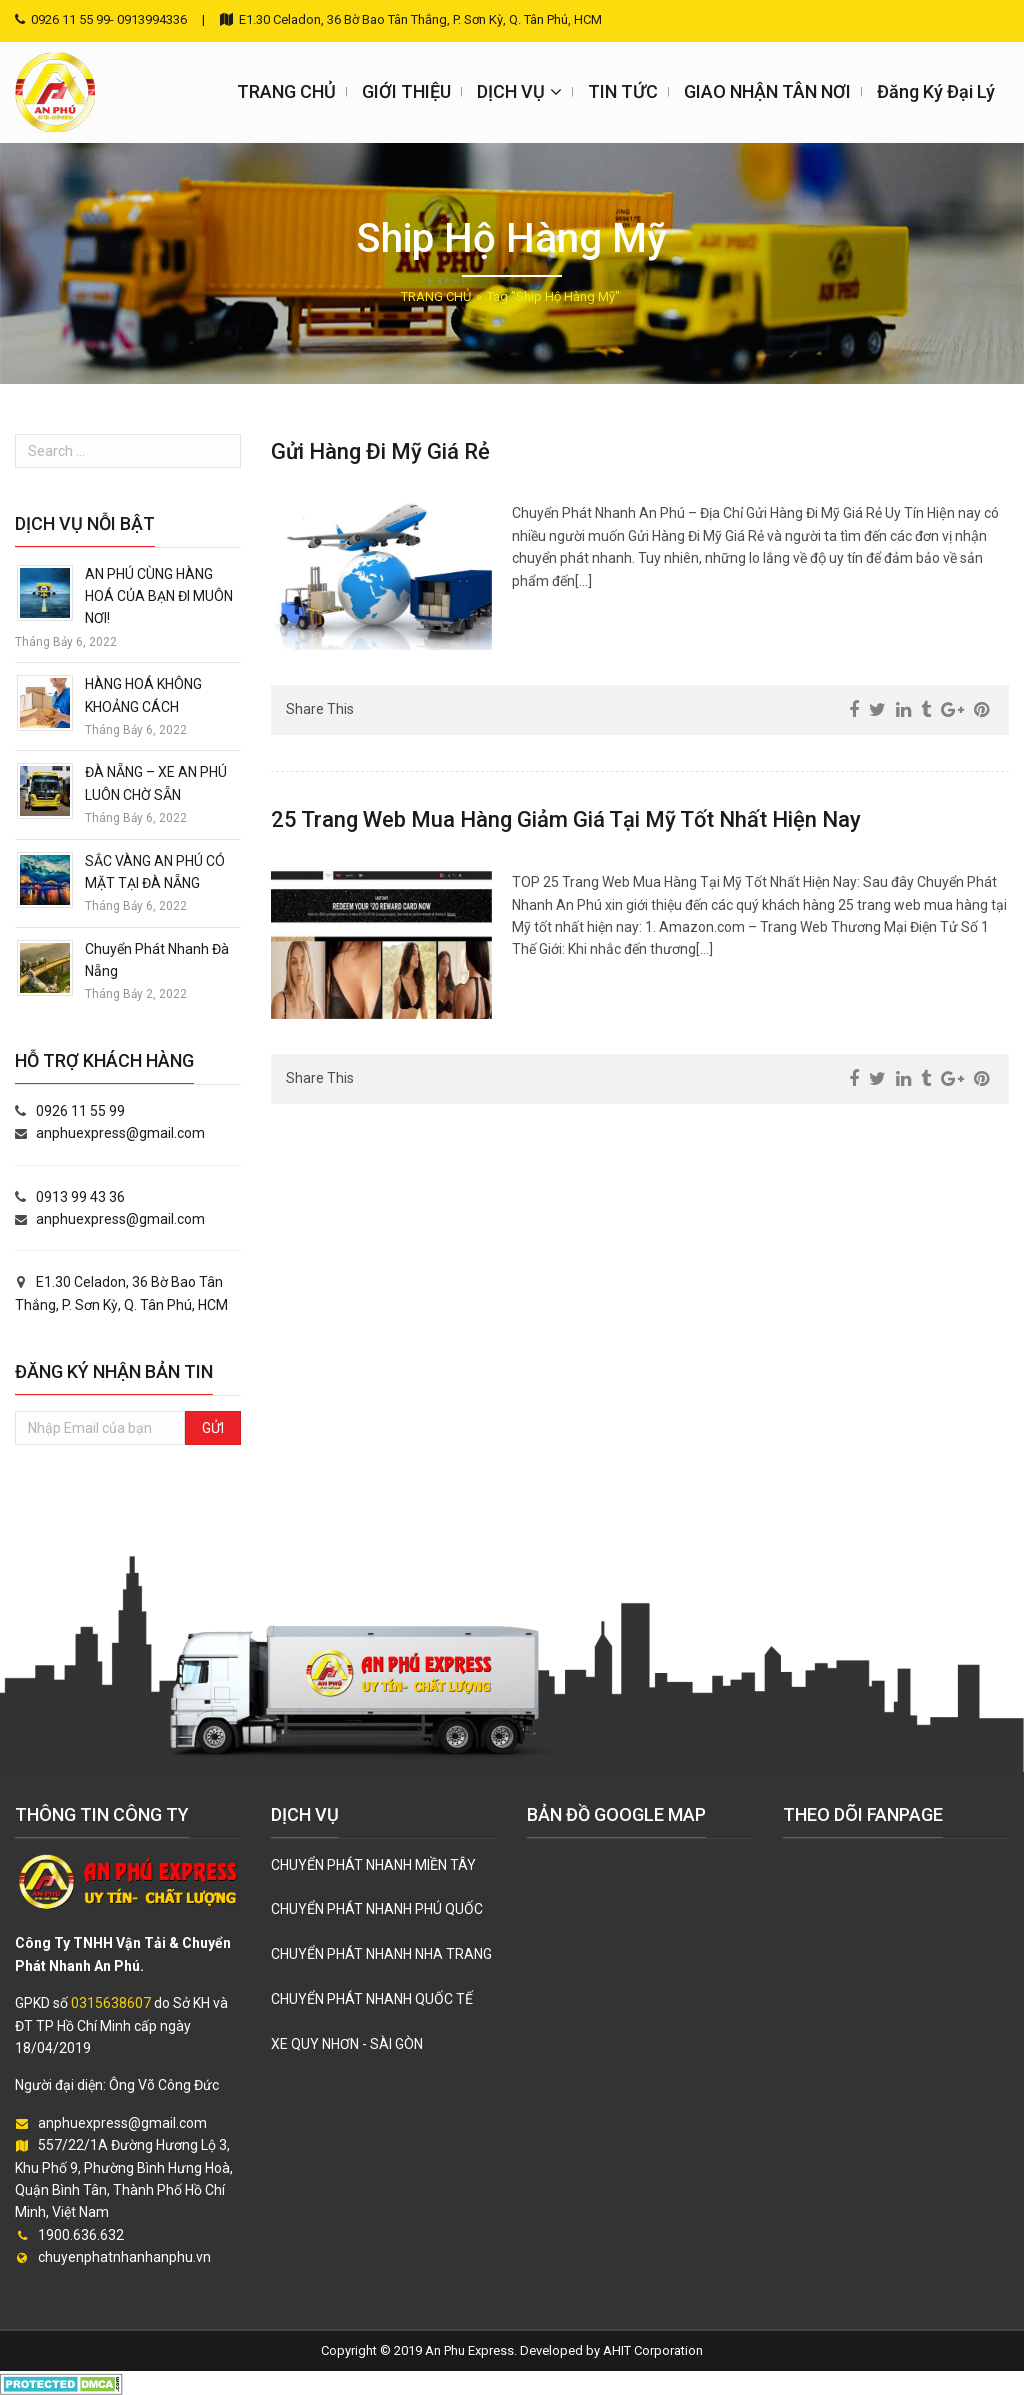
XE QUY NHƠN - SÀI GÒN (347, 2044)
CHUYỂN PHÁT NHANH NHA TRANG (381, 1954)
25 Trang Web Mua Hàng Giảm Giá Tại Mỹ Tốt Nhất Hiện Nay (566, 819)
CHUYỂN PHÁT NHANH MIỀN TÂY (373, 1865)
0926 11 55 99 (80, 1111)
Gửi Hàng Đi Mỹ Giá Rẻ (380, 451)
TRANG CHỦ (436, 296)
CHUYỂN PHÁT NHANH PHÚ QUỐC (377, 1909)
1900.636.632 (81, 2235)
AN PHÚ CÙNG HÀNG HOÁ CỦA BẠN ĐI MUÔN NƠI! (159, 596)
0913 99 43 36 (80, 1197)
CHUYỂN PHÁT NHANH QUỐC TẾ (372, 1999)
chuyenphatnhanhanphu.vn (124, 2257)
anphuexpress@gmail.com (120, 1133)
